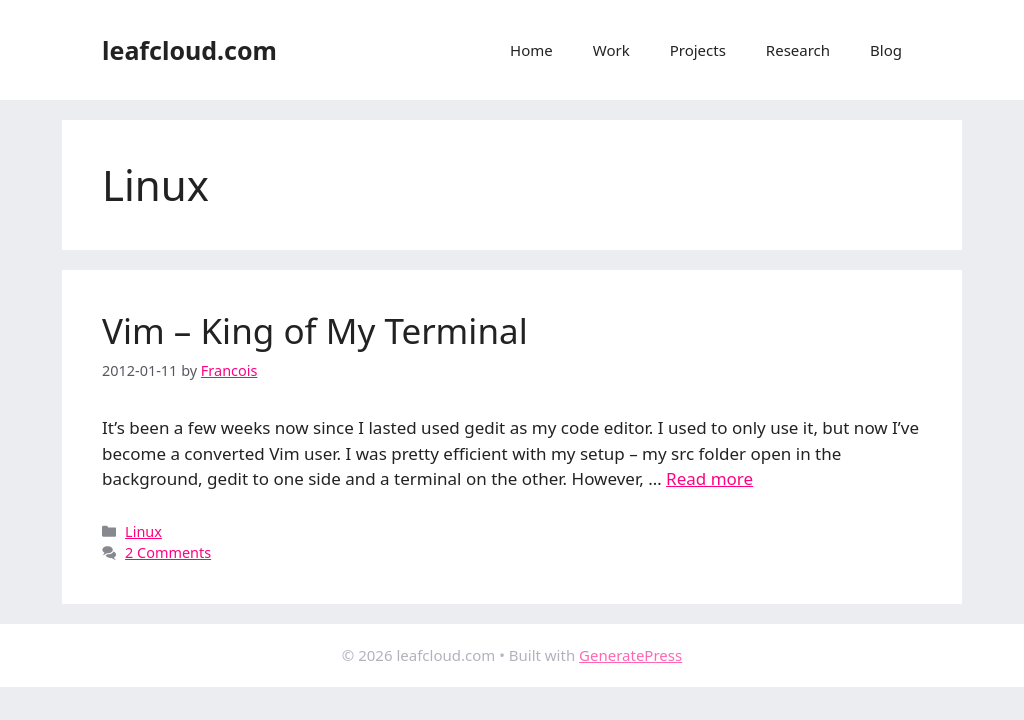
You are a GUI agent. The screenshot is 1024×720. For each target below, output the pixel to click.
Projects (698, 50)
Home (531, 50)
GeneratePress (630, 655)
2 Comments (168, 552)
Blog (886, 50)
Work (611, 50)
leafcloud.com (189, 50)
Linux (143, 531)
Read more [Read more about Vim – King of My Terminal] (709, 478)
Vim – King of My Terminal (315, 330)
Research (798, 50)
